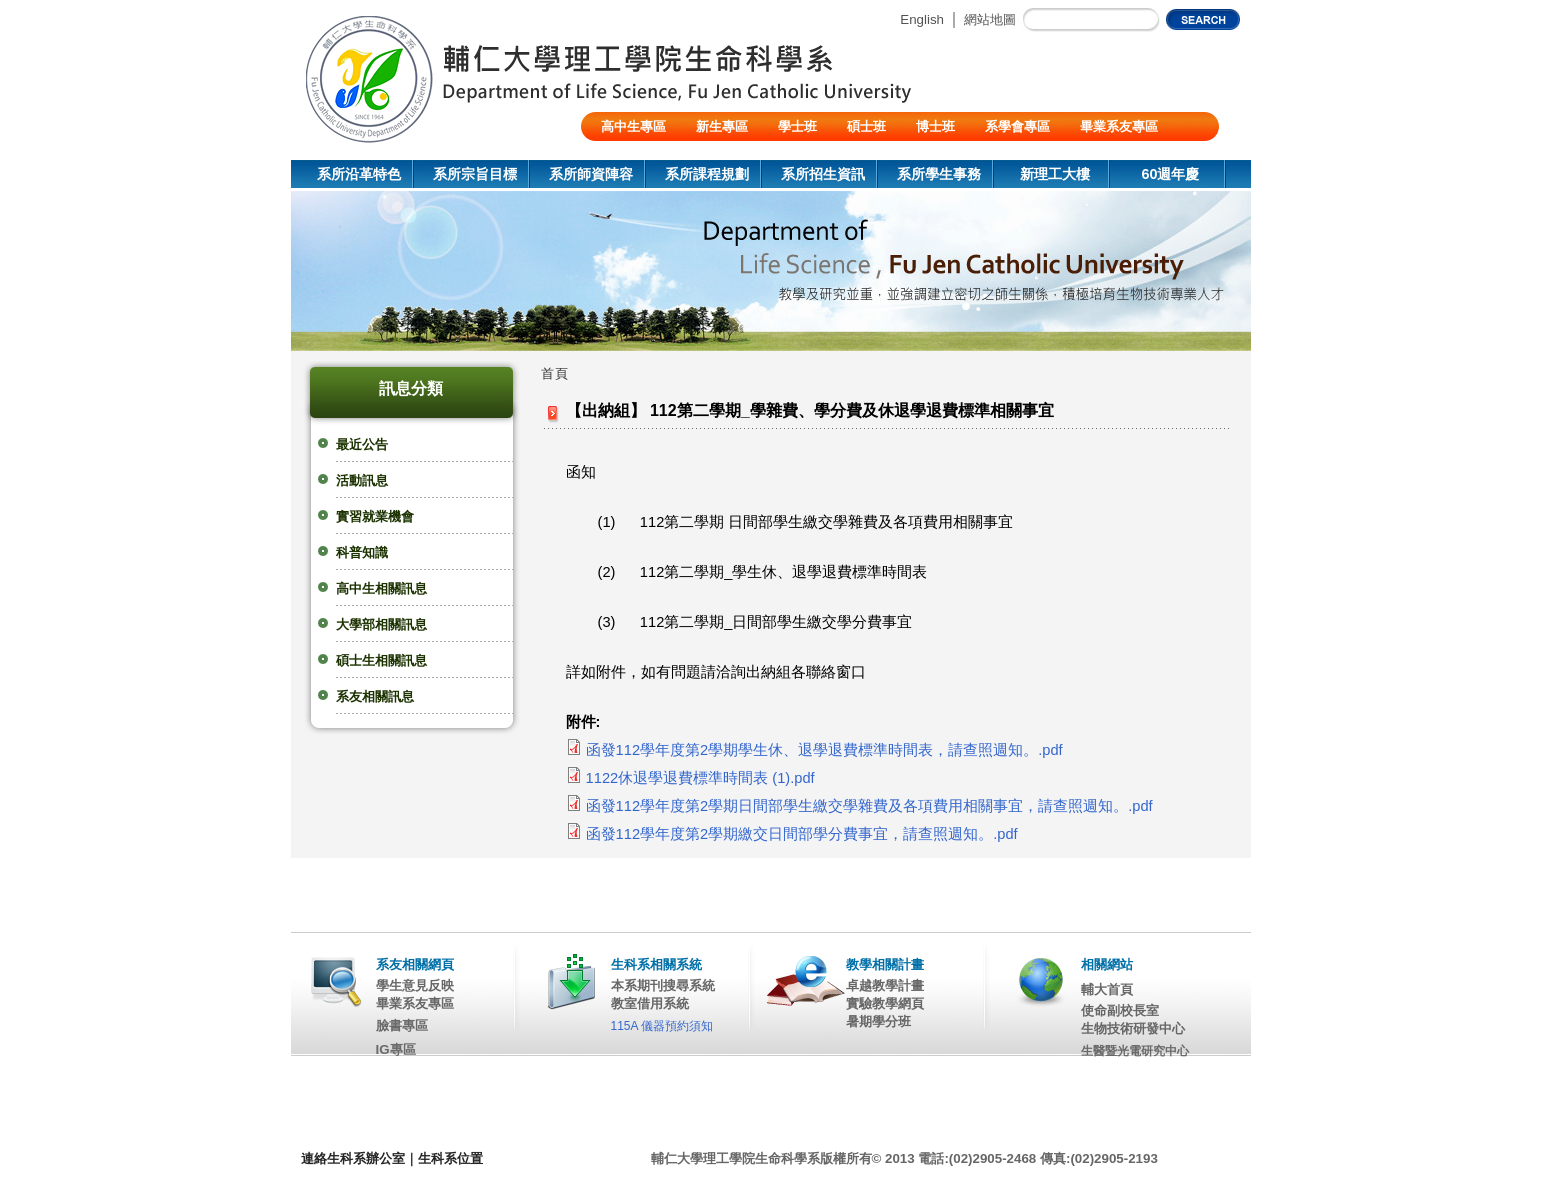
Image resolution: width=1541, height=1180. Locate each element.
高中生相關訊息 (381, 588)
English (922, 19)
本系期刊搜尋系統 (663, 985)
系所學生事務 (939, 174)
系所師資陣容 (591, 174)
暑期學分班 (878, 1021)
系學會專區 (1017, 126)
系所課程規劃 (707, 174)
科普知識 (362, 552)
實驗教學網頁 (885, 1003)
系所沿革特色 (359, 174)
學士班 (797, 126)
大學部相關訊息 (381, 624)
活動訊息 (362, 480)
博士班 (935, 126)
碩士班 (866, 126)
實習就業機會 (375, 516)
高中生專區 (633, 126)
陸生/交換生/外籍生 (656, 155)
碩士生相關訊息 (381, 660)
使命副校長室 (1120, 1010)
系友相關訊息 (375, 696)
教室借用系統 (650, 1003)
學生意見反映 (415, 985)
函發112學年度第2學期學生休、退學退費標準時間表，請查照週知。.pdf (824, 750)
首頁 (555, 373)
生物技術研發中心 (1133, 1028)
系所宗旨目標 (475, 174)
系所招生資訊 (823, 174)
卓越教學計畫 (885, 985)
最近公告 (362, 444)
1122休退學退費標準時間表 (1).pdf (700, 778)
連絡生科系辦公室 (353, 1158)
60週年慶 (1170, 174)
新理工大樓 (1055, 174)
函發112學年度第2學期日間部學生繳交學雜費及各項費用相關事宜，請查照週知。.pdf (869, 806)
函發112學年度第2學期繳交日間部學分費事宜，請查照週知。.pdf (802, 834)
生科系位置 (450, 1158)
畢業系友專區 (1119, 126)
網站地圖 (990, 19)
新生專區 (722, 126)
